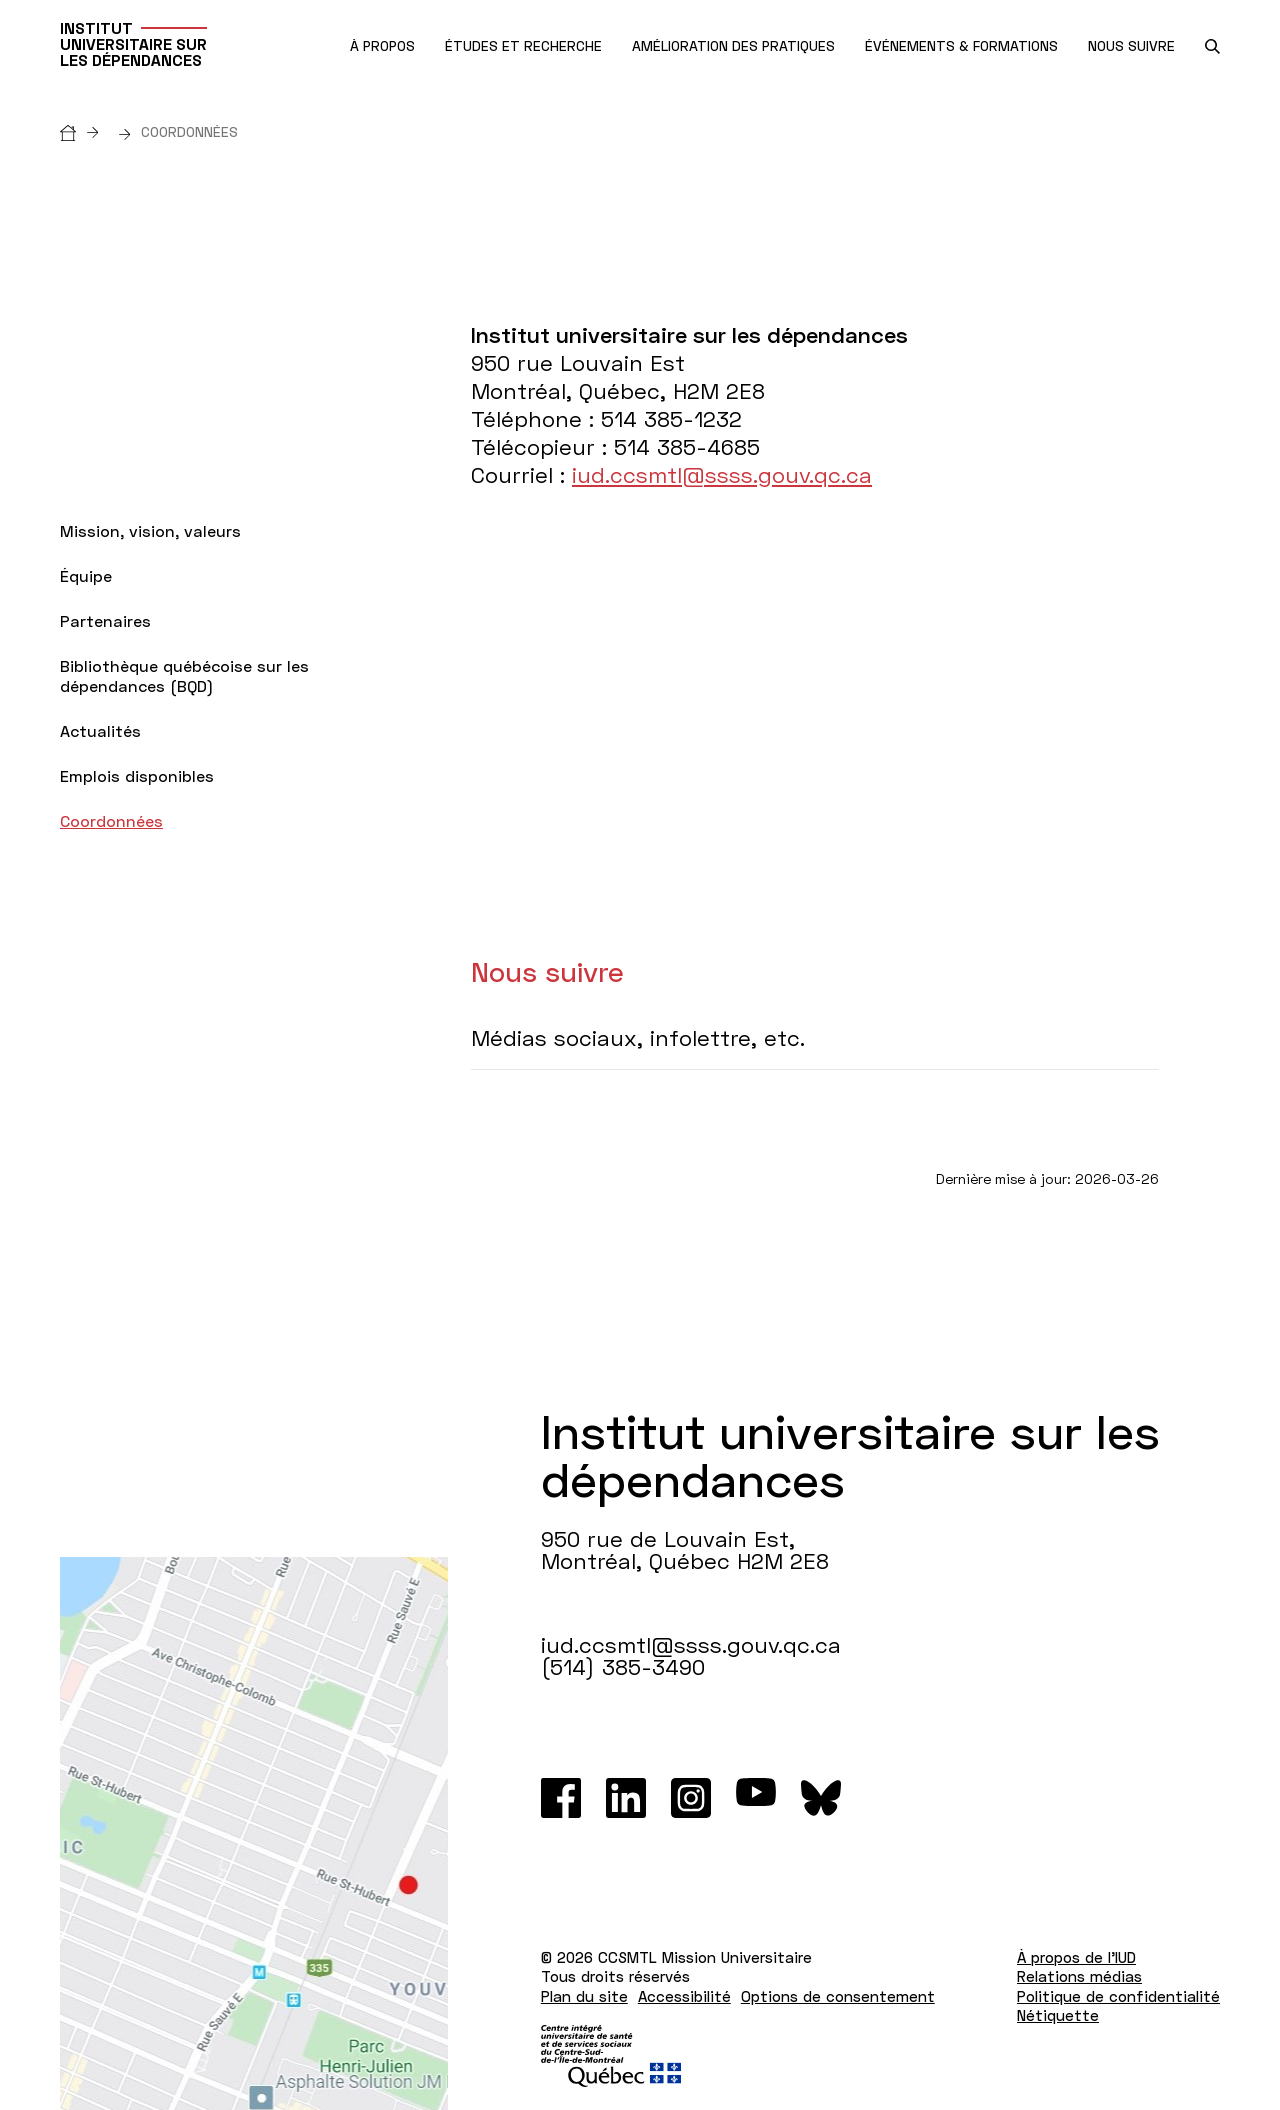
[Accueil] (84, 131)
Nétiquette (1058, 2015)
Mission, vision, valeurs (150, 530)
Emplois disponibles (137, 775)
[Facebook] (561, 1798)
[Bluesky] (821, 1798)
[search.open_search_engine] (1212, 46)
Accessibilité (684, 1996)
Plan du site (584, 1996)
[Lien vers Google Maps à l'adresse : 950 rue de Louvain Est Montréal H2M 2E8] (254, 1833)
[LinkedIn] (626, 1798)
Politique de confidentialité (1118, 1996)
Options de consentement (838, 1996)
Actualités (100, 730)
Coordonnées (111, 820)
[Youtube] (756, 1798)
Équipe (86, 575)
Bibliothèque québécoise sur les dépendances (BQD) (184, 675)
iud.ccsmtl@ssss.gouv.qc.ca (722, 474)
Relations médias (1079, 1976)
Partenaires (105, 620)
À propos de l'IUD (1076, 1957)
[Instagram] (691, 1798)
